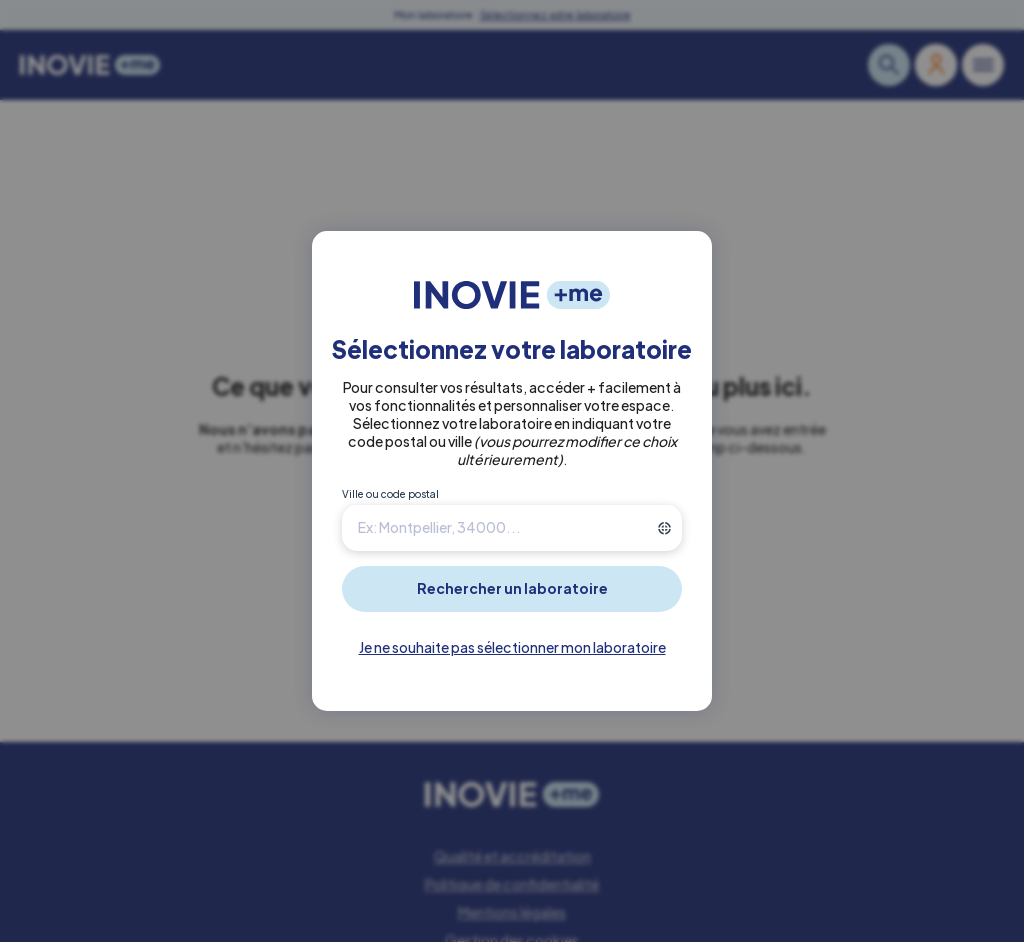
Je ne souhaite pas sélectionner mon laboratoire (512, 647)
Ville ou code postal (390, 494)
